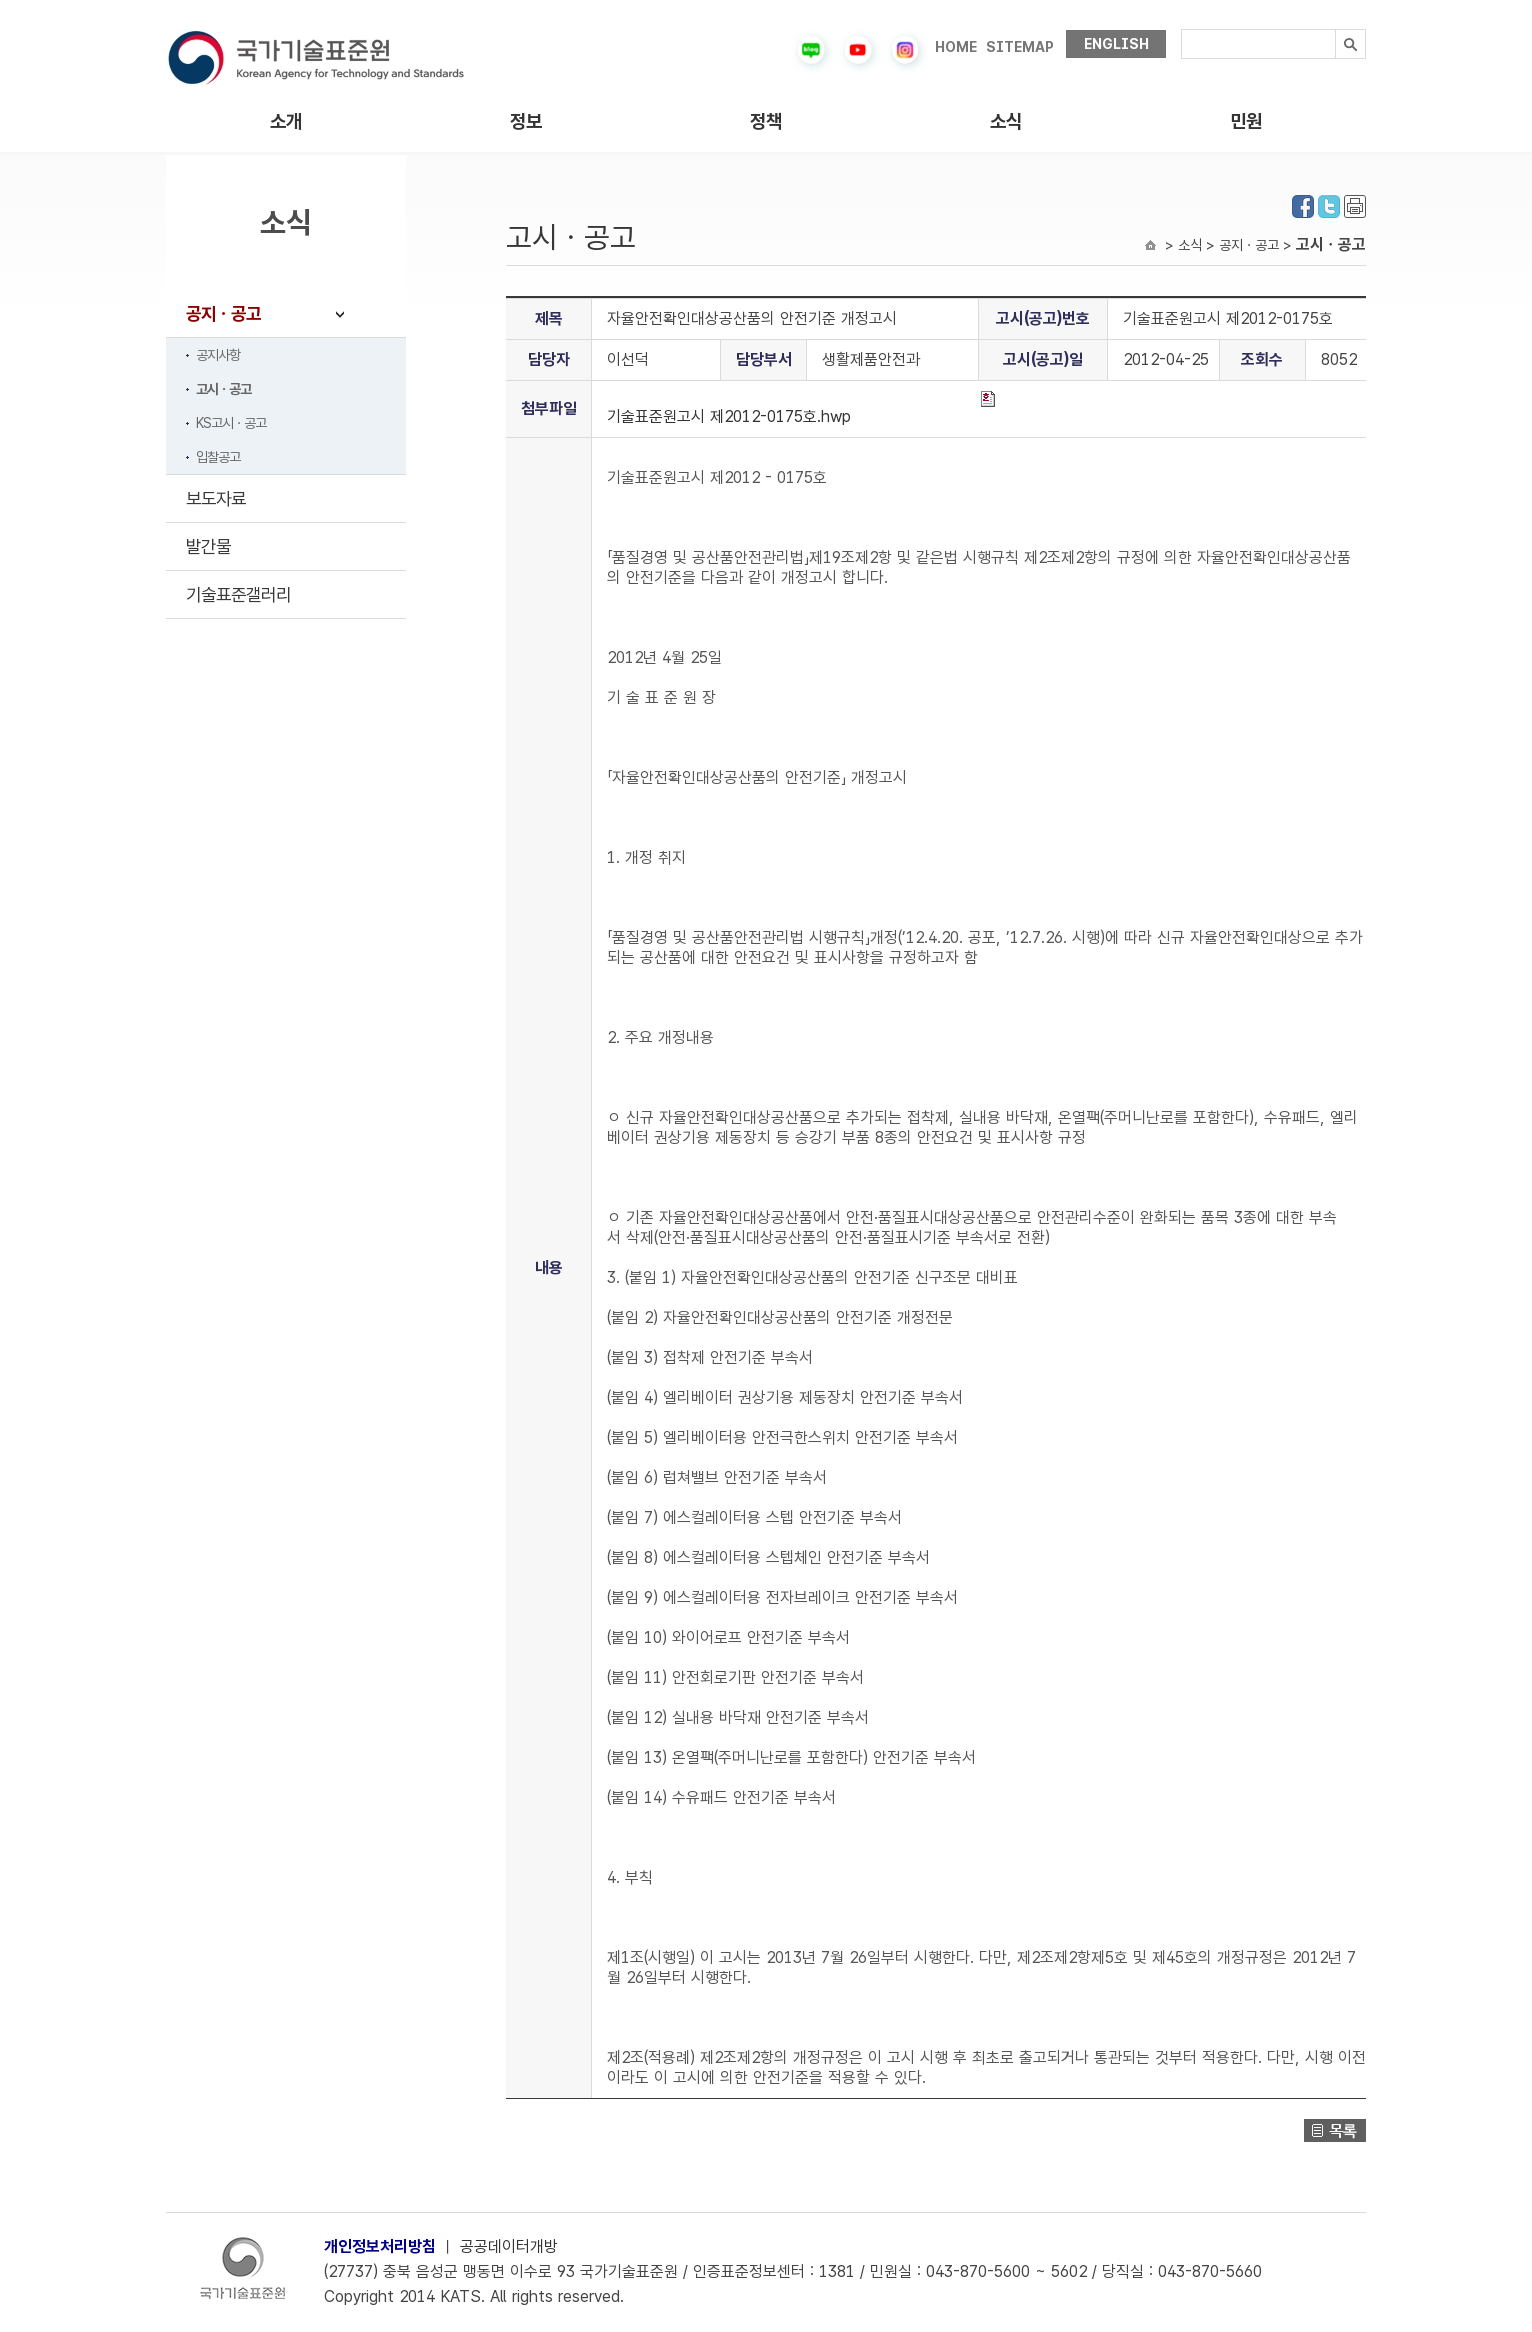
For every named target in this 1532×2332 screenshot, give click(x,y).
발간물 (208, 546)
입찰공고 (218, 457)
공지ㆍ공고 (223, 313)
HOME (956, 47)
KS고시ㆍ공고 (231, 423)
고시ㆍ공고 (223, 389)
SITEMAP (1020, 47)
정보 (526, 121)
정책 (766, 121)
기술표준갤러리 (238, 594)
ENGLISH (1116, 44)
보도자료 (216, 498)
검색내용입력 (1181, 29)
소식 (1006, 121)
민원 (1246, 121)
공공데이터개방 (509, 2246)
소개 (286, 121)
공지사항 (218, 355)
